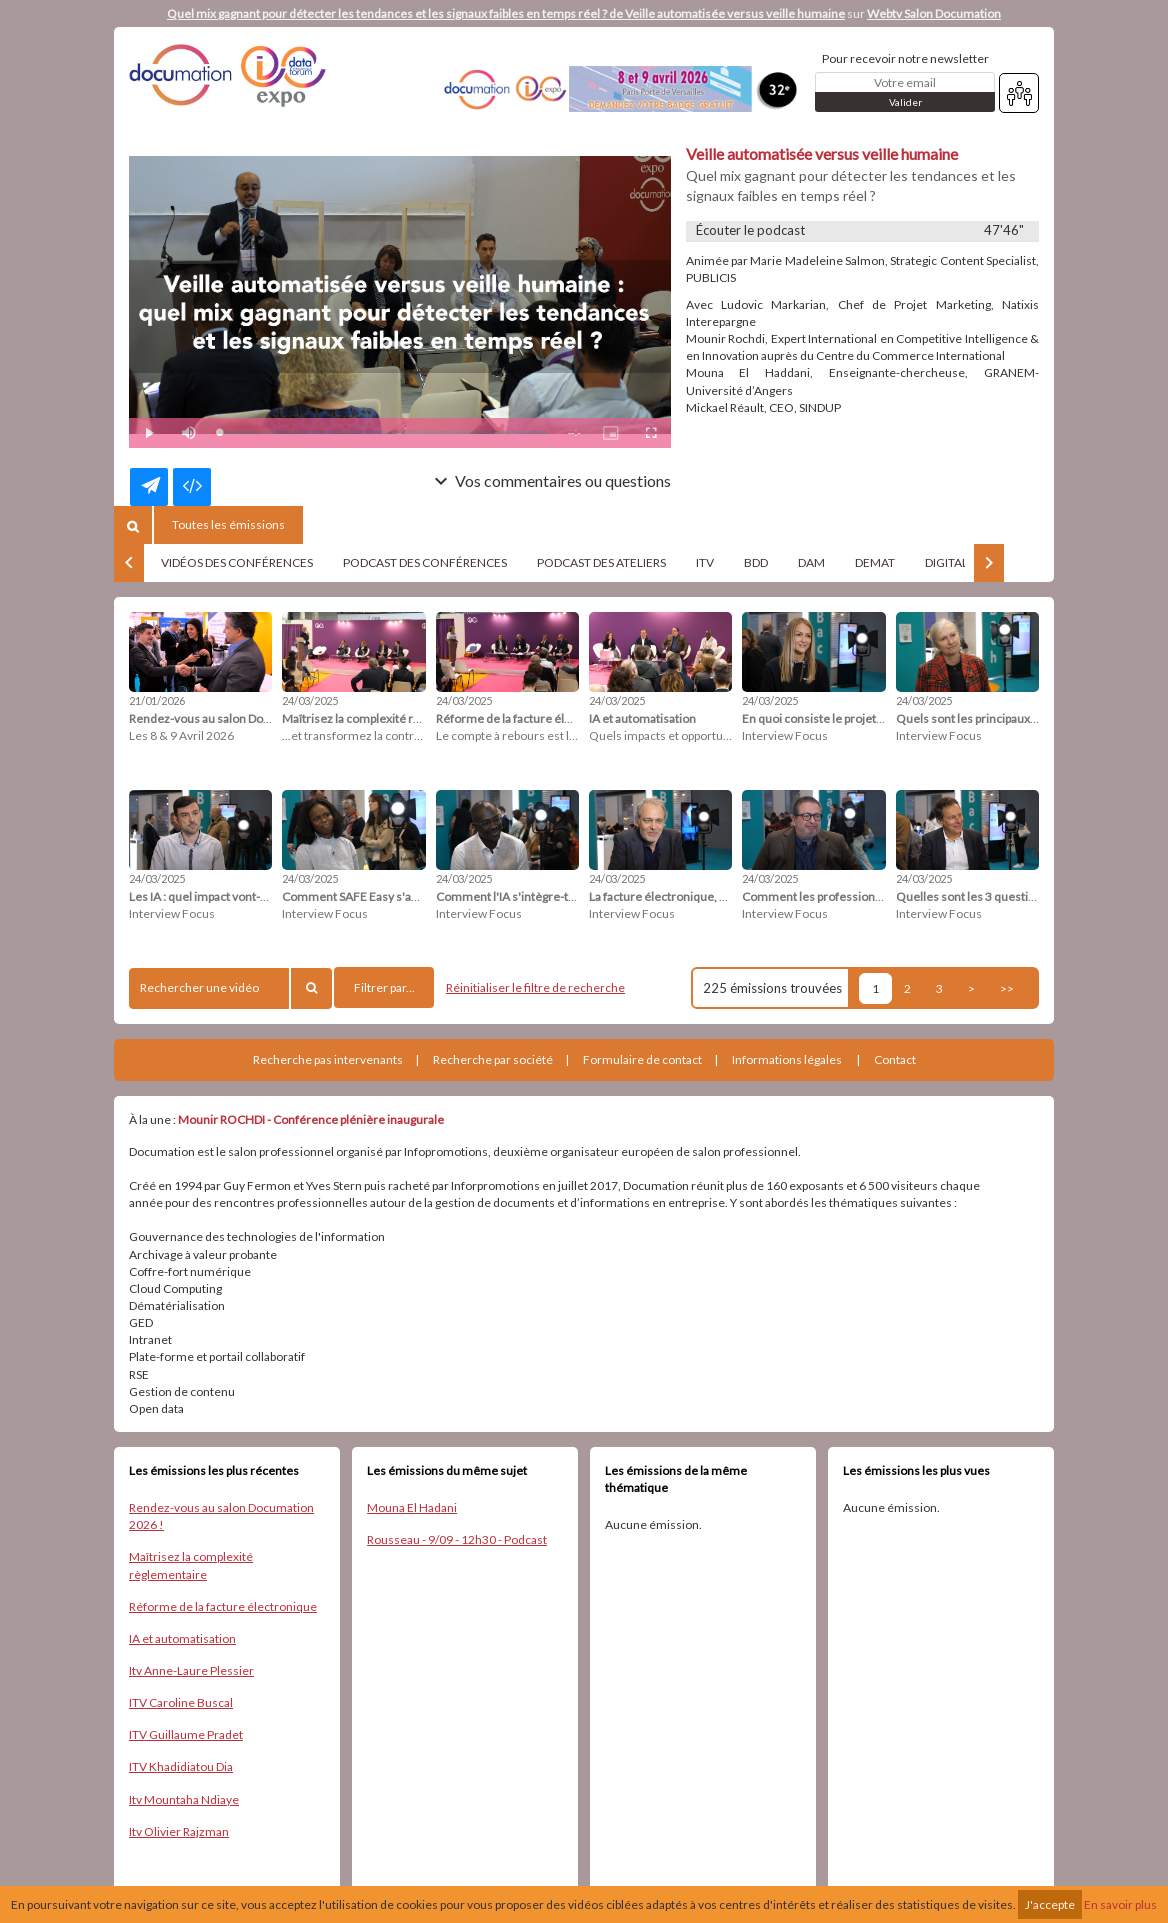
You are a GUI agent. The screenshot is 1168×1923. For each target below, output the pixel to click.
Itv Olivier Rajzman (179, 1831)
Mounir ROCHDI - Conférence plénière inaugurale (311, 1119)
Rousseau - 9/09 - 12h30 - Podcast (457, 1539)
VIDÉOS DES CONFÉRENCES (237, 562)
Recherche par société (493, 1059)
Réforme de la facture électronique (223, 1606)
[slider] (383, 432)
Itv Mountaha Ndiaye (184, 1799)
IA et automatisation (182, 1638)
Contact (895, 1059)
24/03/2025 (310, 700)
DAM (811, 562)
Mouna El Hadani (412, 1507)
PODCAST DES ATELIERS (601, 562)
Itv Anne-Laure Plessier (191, 1670)
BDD (756, 562)
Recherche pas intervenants (328, 1059)
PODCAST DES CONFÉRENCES (425, 562)
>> (1007, 988)
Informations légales (787, 1059)
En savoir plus (1120, 1904)
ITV (705, 562)
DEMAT (875, 562)
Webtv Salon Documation (934, 13)
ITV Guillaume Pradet (186, 1734)
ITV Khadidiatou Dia (181, 1766)
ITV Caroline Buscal (181, 1702)
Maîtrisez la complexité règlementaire (191, 1565)
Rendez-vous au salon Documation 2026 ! (221, 1516)
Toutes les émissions (228, 524)
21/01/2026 (157, 700)
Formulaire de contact (642, 1059)
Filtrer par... (384, 987)
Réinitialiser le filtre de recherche (535, 987)
